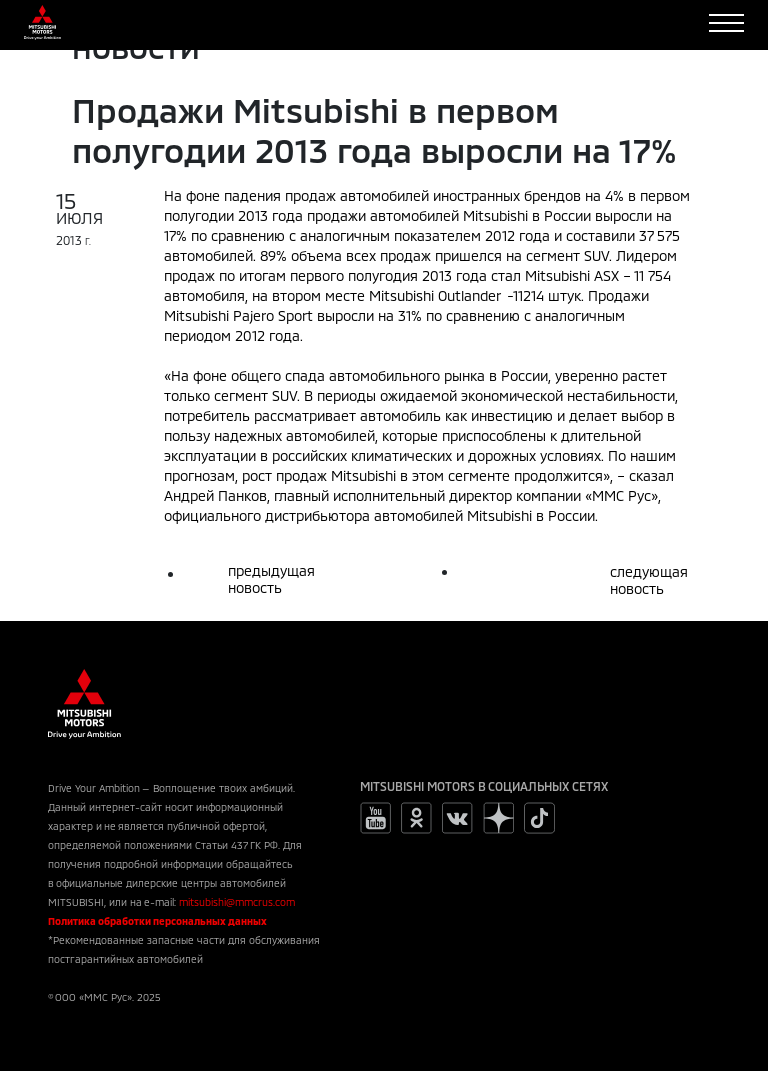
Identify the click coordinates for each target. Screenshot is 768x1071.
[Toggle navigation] (726, 23)
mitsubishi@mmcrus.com (237, 902)
